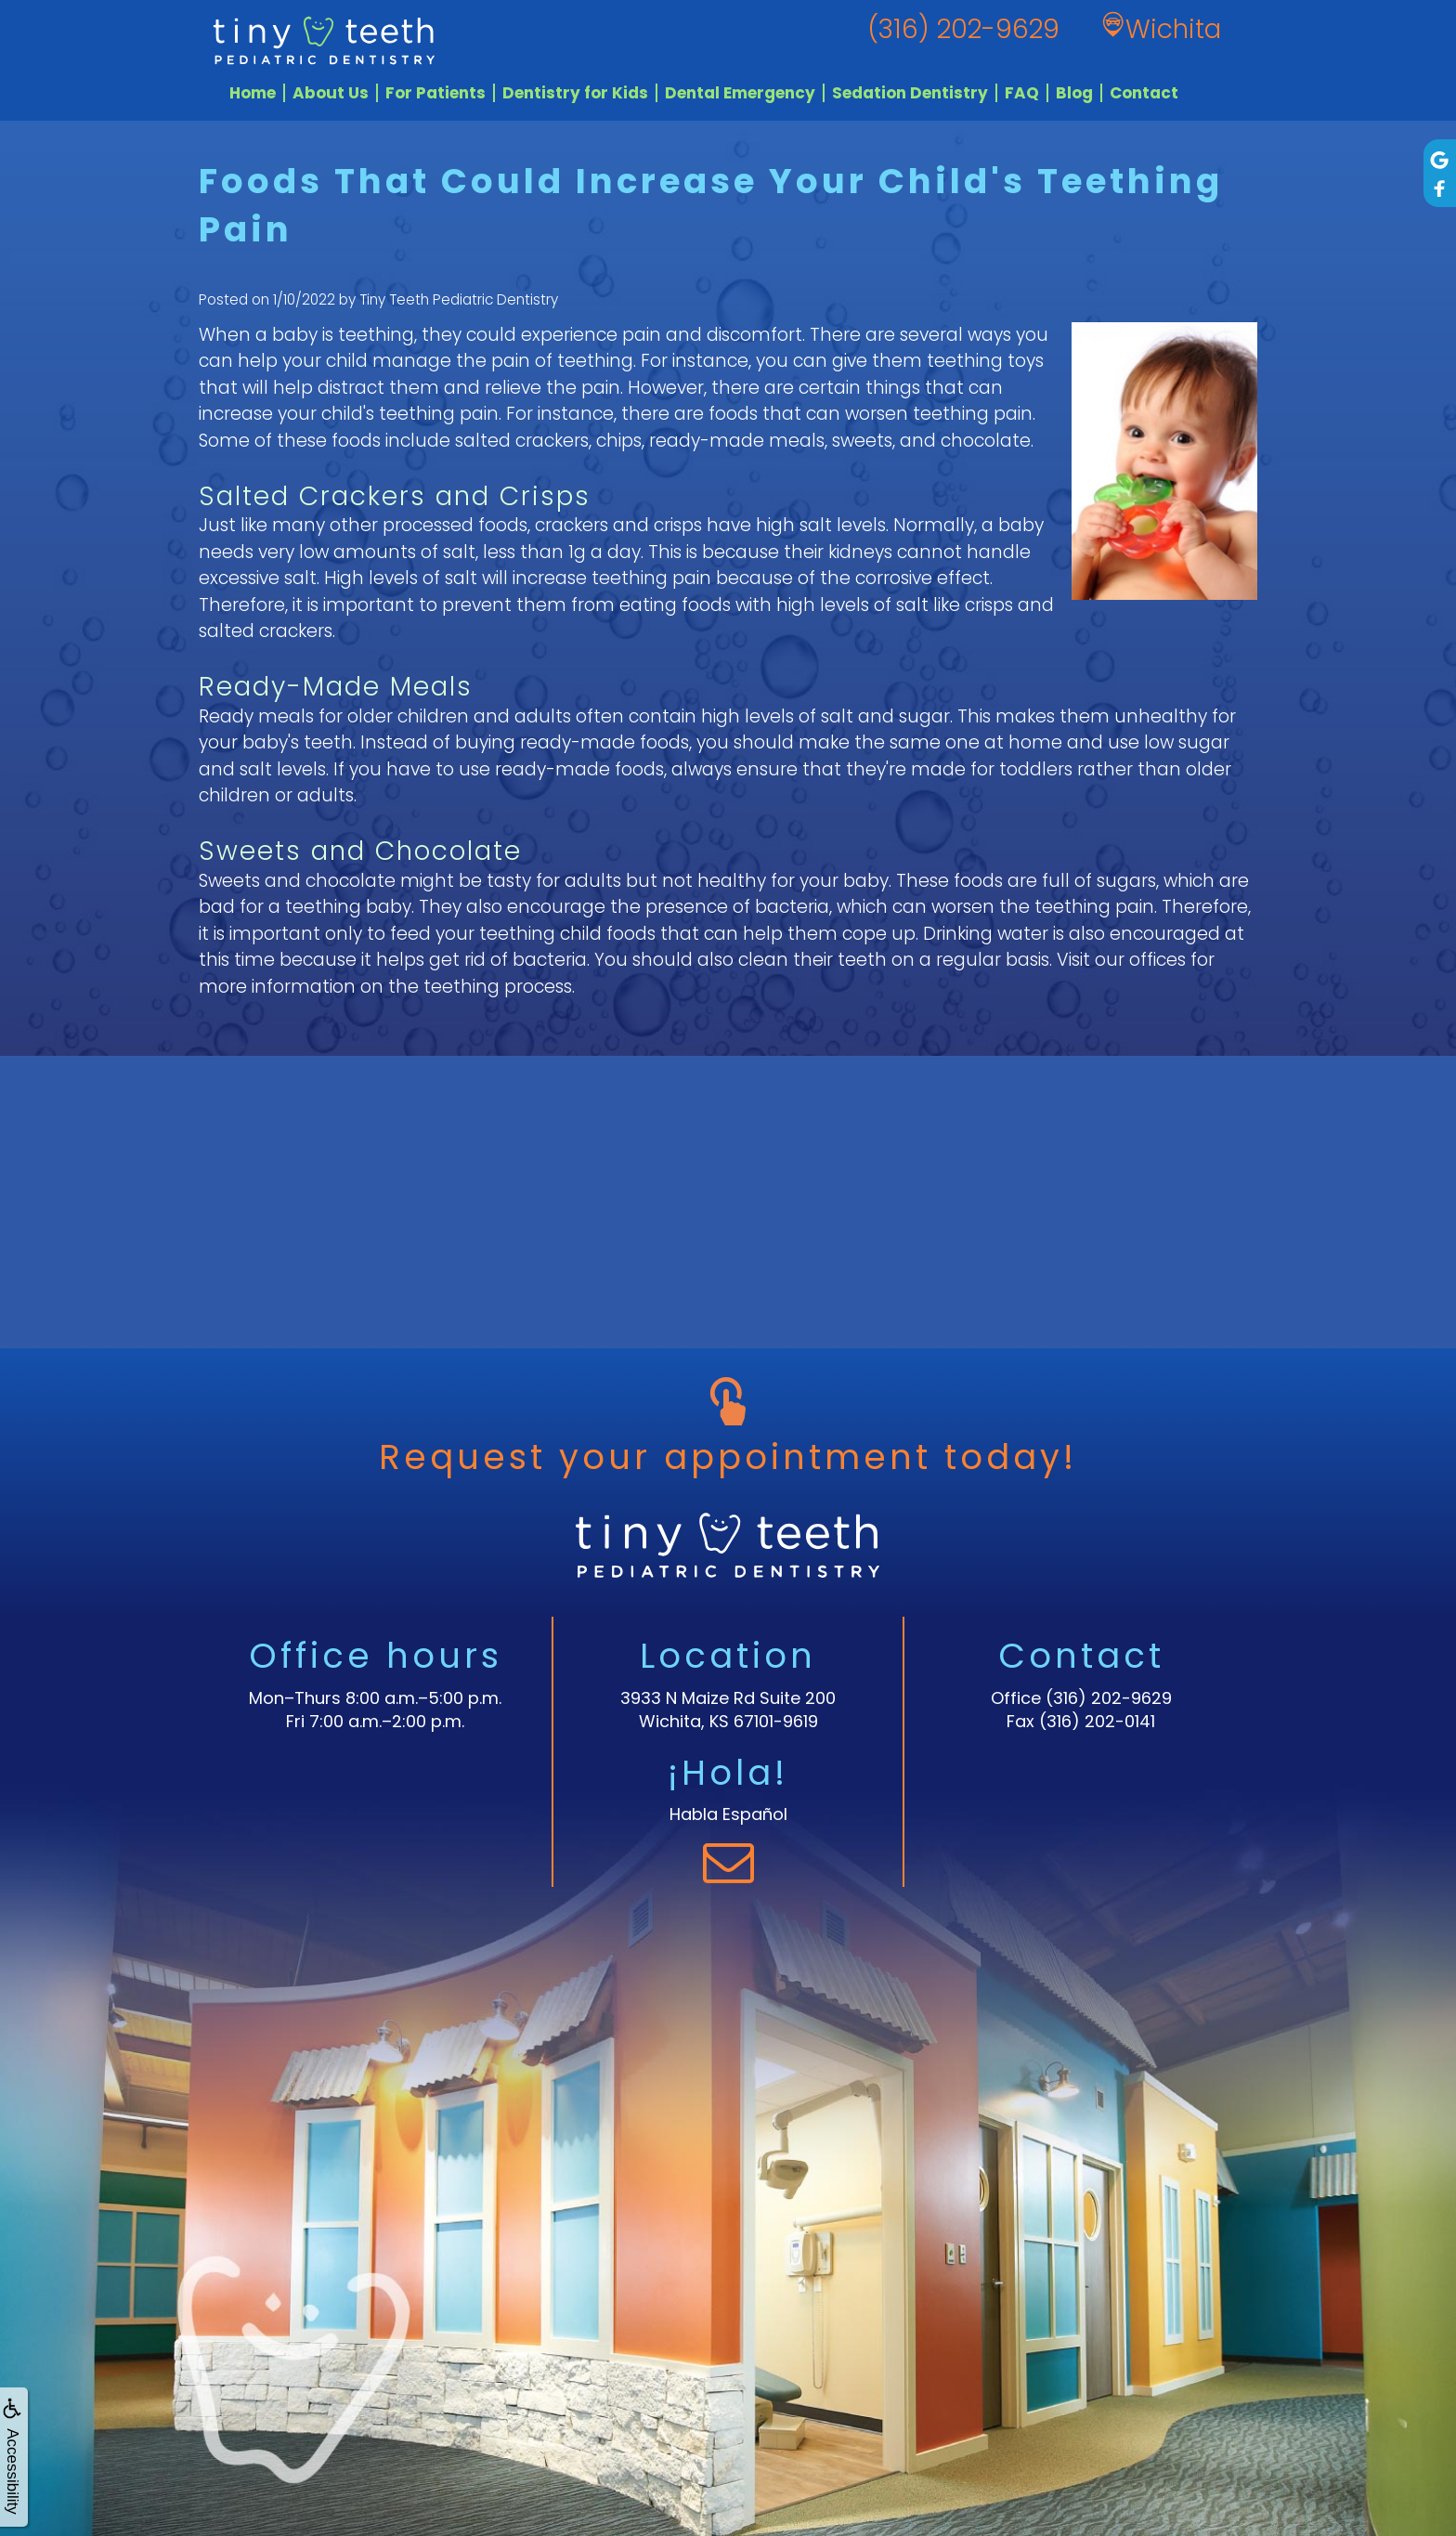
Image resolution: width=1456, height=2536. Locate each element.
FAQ (1022, 93)
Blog (1074, 93)
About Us (330, 93)
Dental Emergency (740, 93)
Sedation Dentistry (910, 93)
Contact (1144, 93)
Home (252, 93)
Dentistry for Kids (575, 93)
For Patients (435, 93)
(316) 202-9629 (1109, 1698)
